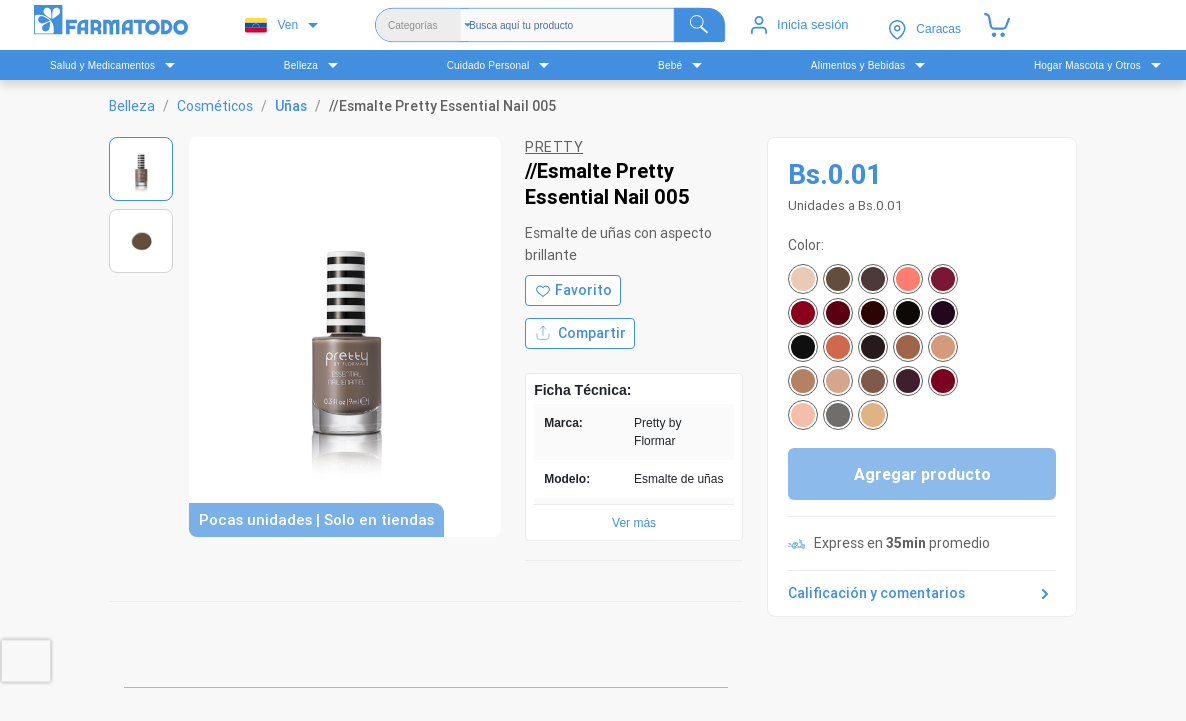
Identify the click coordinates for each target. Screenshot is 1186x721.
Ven (271, 25)
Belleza (132, 106)
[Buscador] (597, 25)
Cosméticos (215, 106)
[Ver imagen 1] (141, 169)
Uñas (291, 106)
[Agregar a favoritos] (573, 290)
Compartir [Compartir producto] (580, 333)
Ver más (634, 523)
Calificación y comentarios (922, 594)
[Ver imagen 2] (141, 241)
